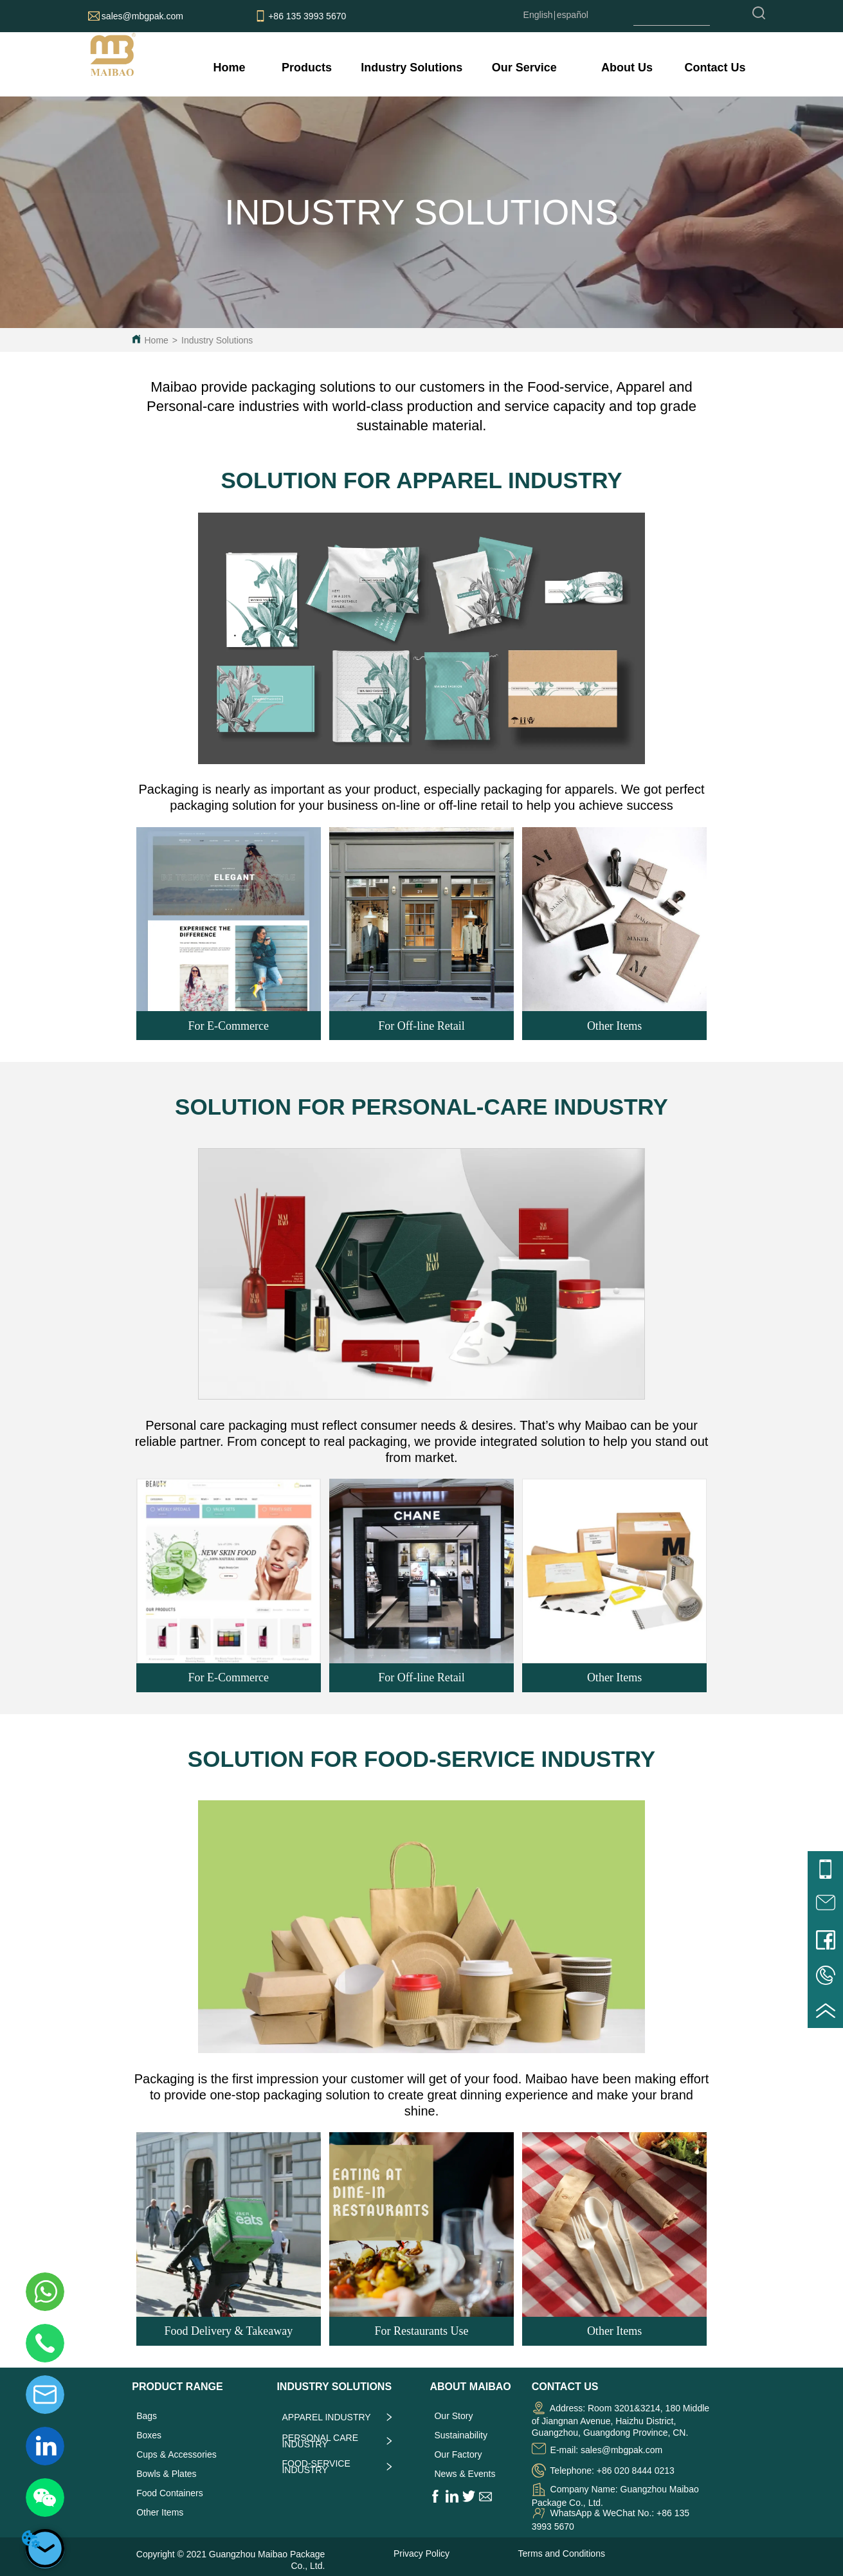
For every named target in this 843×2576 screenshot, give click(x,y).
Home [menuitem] (229, 67)
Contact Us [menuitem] (714, 67)
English (538, 15)
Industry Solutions (217, 340)
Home (156, 340)
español (572, 15)
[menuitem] (307, 67)
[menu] (477, 67)
